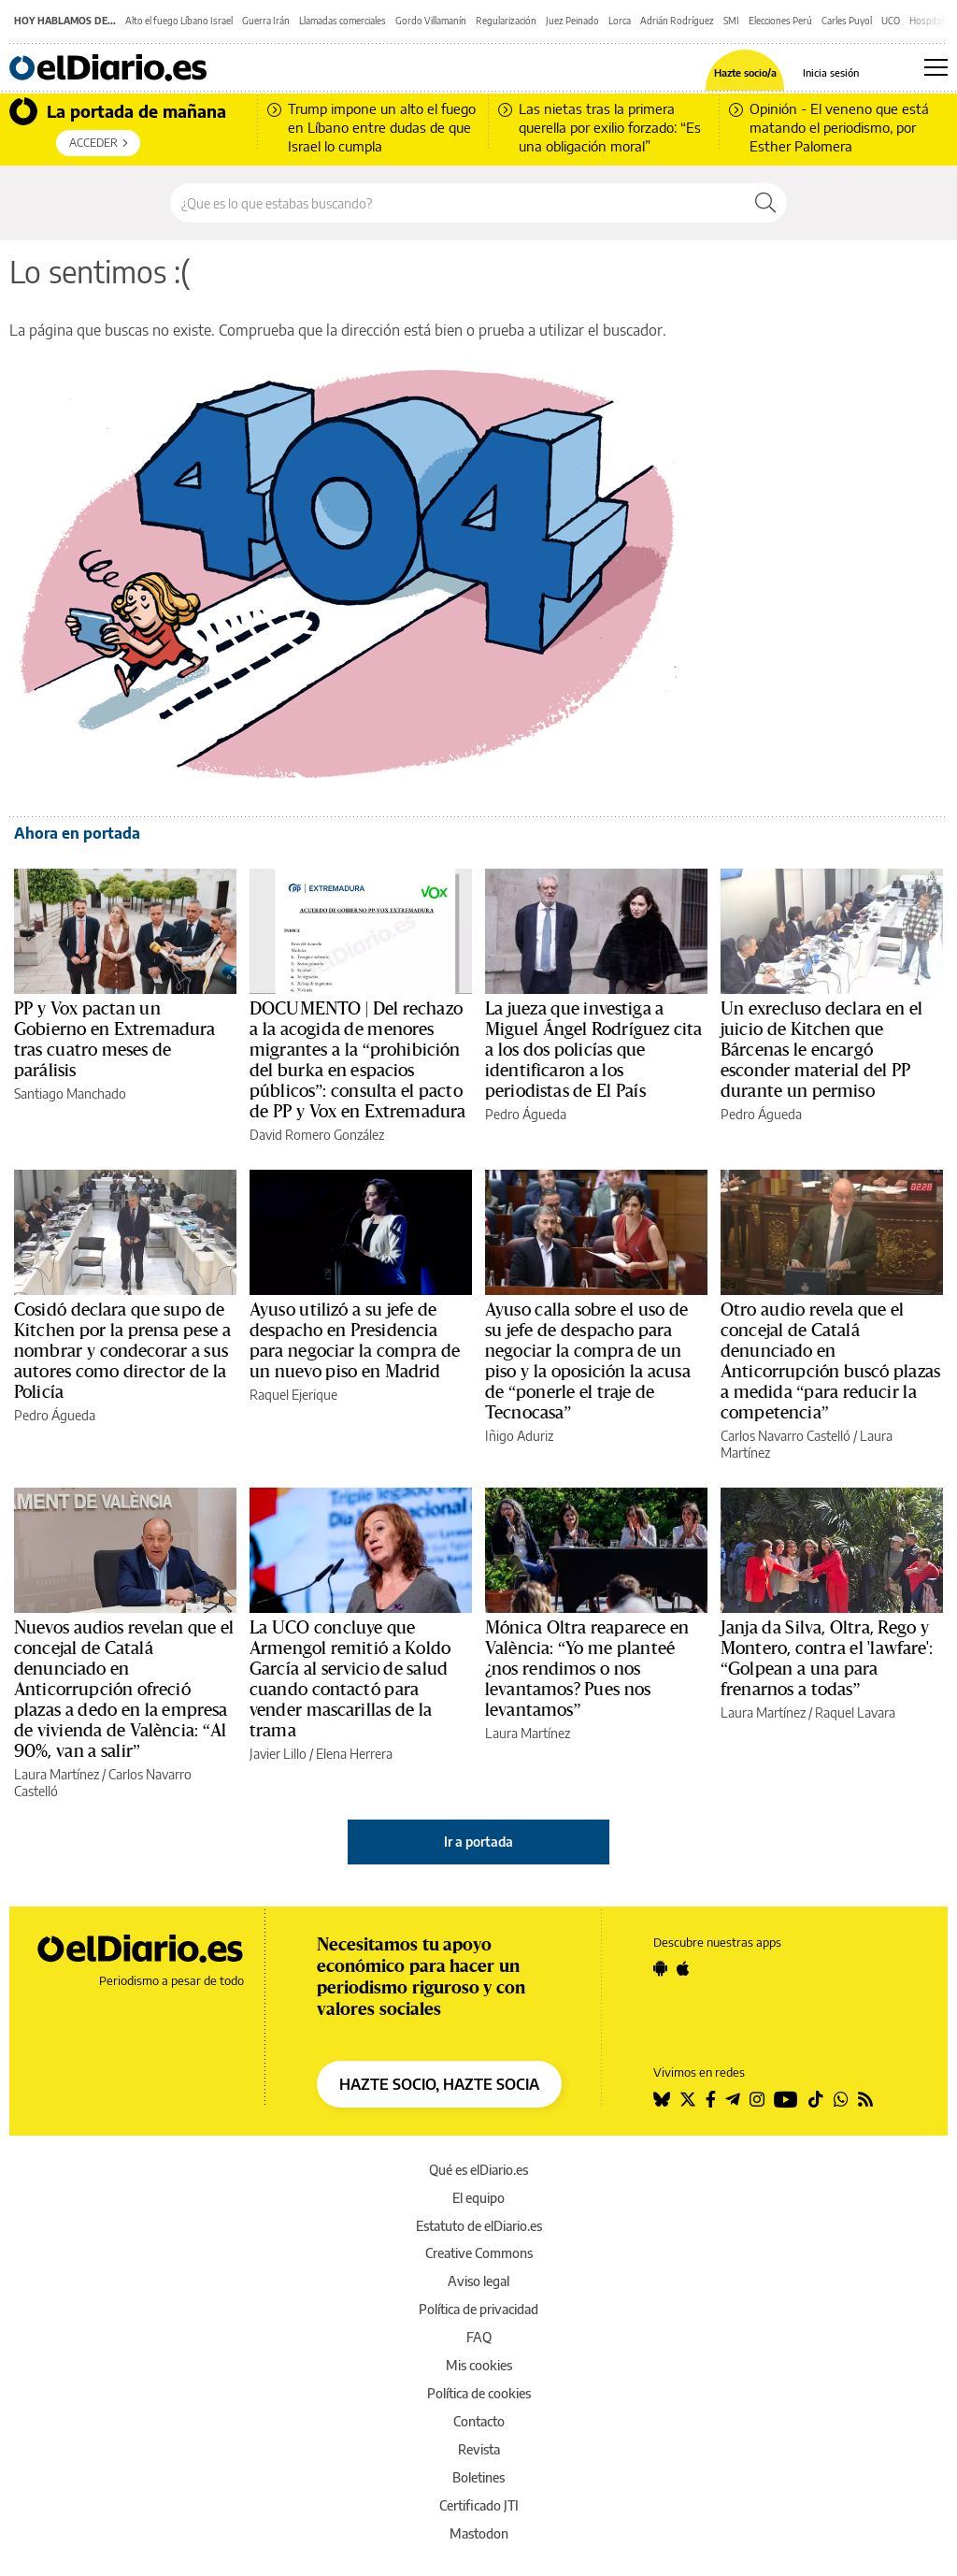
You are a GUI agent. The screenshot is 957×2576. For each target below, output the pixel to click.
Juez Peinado (572, 20)
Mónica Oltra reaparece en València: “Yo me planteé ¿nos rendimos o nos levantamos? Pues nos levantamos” (587, 1669)
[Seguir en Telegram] (732, 2099)
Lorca (619, 20)
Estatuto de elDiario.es (479, 2226)
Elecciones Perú (780, 20)
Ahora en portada (77, 833)
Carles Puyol (846, 20)
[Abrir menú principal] (936, 67)
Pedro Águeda (525, 1114)
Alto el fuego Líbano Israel (179, 20)
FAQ (479, 2337)
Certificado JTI (479, 2505)
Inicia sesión (831, 72)
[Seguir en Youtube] (786, 2099)
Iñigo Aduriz (519, 1436)
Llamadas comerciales (342, 20)
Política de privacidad (478, 2309)
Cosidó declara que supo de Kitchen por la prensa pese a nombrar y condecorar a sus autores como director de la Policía (122, 1351)
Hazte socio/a (745, 72)
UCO (890, 20)
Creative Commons (479, 2253)
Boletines (478, 2477)
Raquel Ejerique (293, 1395)
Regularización (506, 20)
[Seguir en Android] (660, 1968)
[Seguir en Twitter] (687, 2099)
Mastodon (479, 2533)
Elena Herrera (354, 1754)
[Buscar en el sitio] (457, 203)
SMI (731, 20)
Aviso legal (478, 2281)
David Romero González (317, 1135)
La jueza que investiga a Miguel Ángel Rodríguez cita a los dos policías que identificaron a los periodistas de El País (594, 1050)
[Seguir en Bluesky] (661, 2099)
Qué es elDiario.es (478, 2170)
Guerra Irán (266, 20)
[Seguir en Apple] (683, 1968)
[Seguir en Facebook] (711, 2099)
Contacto (479, 2421)
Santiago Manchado (70, 1093)
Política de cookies (479, 2393)
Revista (479, 2449)
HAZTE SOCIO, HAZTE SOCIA (439, 2084)
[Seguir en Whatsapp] (841, 2099)
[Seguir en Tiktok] (815, 2099)
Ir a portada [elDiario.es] (478, 1841)
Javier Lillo (278, 1754)
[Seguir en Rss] (865, 2099)
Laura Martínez (56, 1774)
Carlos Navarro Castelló (785, 1436)
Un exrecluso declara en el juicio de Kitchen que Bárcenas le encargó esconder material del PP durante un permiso (821, 1050)
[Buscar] (765, 203)
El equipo (478, 2198)
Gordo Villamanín (430, 20)
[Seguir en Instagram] (757, 2099)
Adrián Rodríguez (677, 20)
